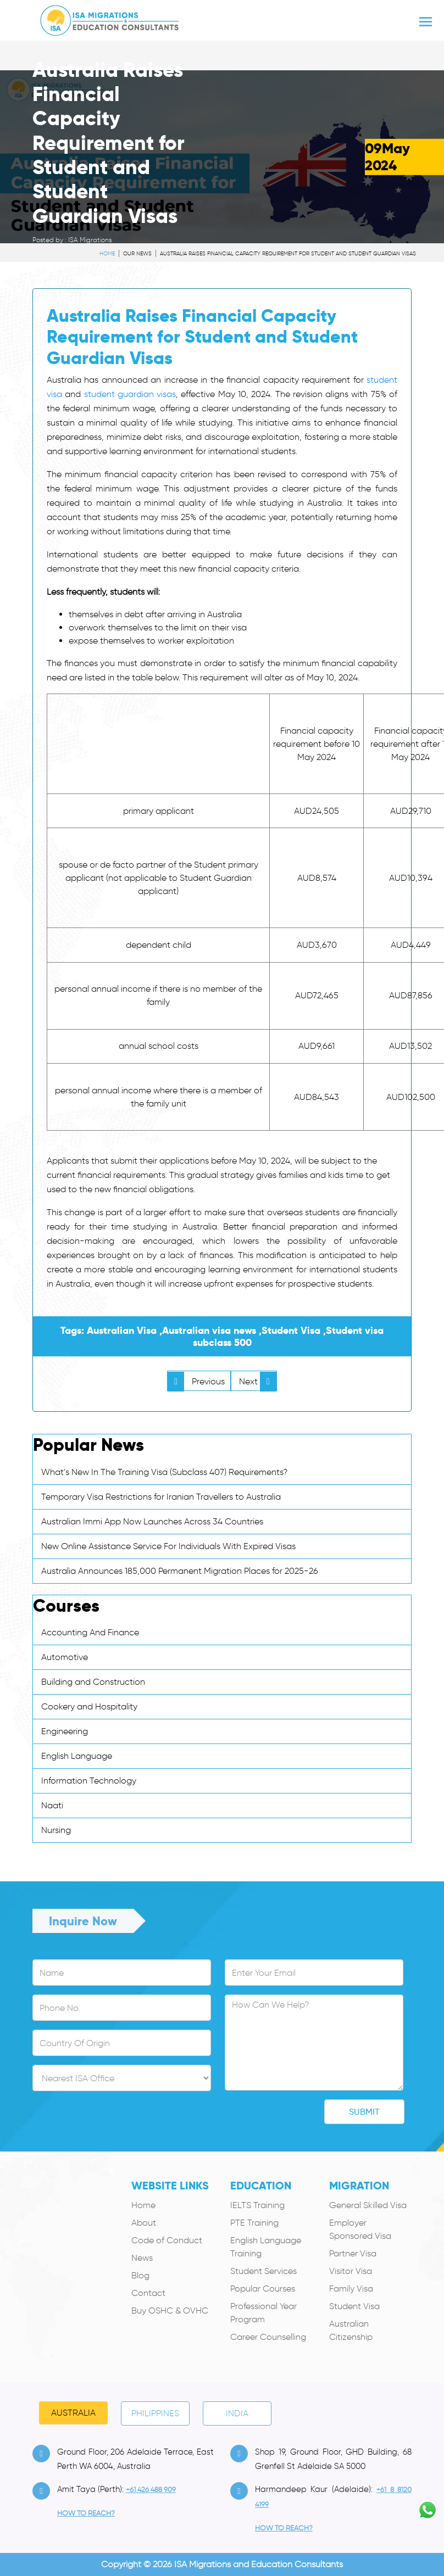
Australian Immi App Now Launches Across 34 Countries (152, 1521)
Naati (52, 1805)
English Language (76, 1756)
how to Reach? (86, 2513)
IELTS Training (257, 2205)
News (142, 2258)
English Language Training (265, 2247)
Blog (140, 2275)
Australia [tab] (73, 2412)
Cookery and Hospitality (89, 1706)
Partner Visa (352, 2253)
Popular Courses (262, 2288)
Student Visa (354, 2306)
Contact (148, 2293)
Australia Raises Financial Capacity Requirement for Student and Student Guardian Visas (288, 253)
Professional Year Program (263, 2312)
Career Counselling (268, 2337)
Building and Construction (93, 1682)
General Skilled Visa (368, 2205)
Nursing (56, 1830)
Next (257, 1381)
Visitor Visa (350, 2271)
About (143, 2222)
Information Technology (88, 1780)
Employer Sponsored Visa (360, 2229)
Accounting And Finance (90, 1632)
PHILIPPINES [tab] (155, 2413)
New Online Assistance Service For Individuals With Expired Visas (168, 1546)
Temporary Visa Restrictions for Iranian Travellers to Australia (161, 1496)
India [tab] (237, 2413)
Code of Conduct (166, 2240)
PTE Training (254, 2222)
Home (143, 2205)
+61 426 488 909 (151, 2489)
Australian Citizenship (351, 2330)
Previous (196, 1381)
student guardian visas (130, 394)
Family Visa (351, 2288)
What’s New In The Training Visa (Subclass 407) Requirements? (164, 1472)
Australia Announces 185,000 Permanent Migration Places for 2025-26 (179, 1571)
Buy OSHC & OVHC (169, 2310)
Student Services (263, 2271)
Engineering (64, 1731)
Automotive (64, 1657)
